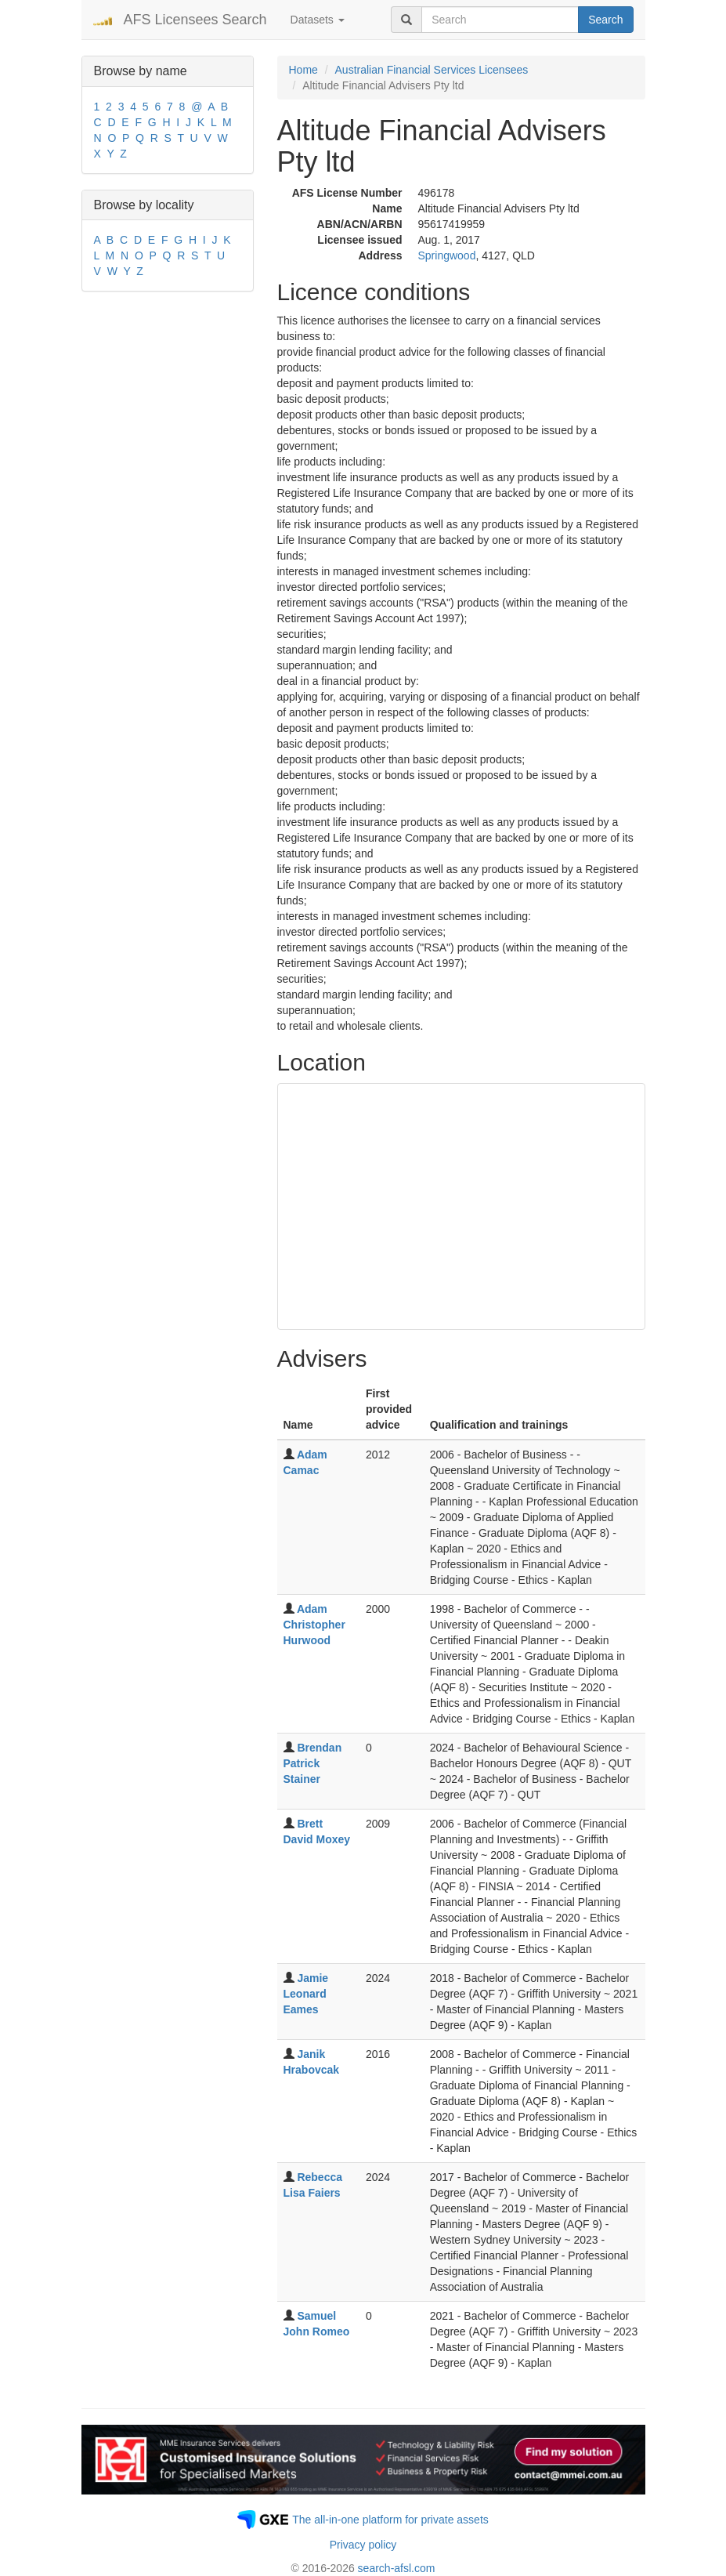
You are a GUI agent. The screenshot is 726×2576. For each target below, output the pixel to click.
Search (605, 19)
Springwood (447, 255)
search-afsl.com (396, 2568)
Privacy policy (363, 2544)
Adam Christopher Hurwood (314, 1625)
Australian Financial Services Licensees (432, 69)
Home (303, 69)
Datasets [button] (318, 19)
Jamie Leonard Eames (306, 1994)
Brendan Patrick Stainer (313, 1763)
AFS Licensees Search (195, 19)
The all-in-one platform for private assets (390, 2519)
